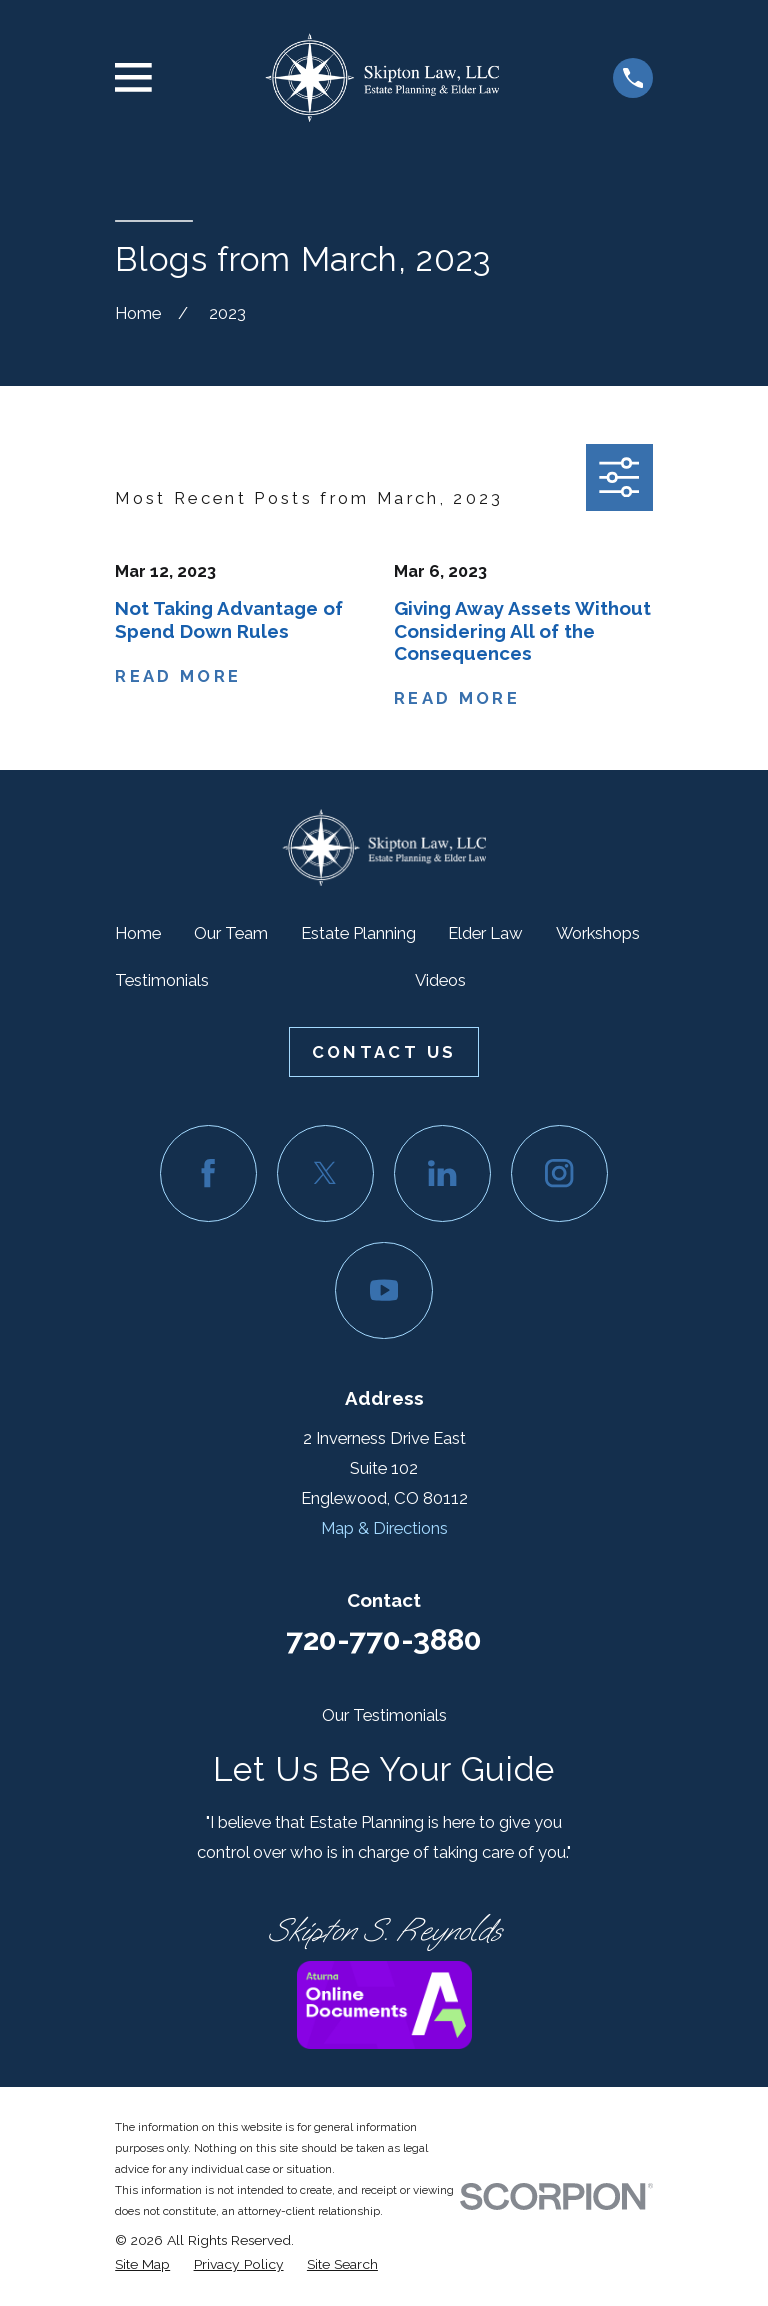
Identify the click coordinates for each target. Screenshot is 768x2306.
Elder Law (485, 933)
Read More (178, 676)
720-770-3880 (384, 1639)
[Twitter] (325, 1173)
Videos (440, 980)
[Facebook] (208, 1173)
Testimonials (162, 980)
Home (138, 933)
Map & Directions (384, 1528)
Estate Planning (358, 933)
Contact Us (384, 1052)
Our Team (231, 933)
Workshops (598, 933)
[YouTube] (383, 1290)
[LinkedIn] (442, 1173)
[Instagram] (559, 1173)
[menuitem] (142, 2264)
